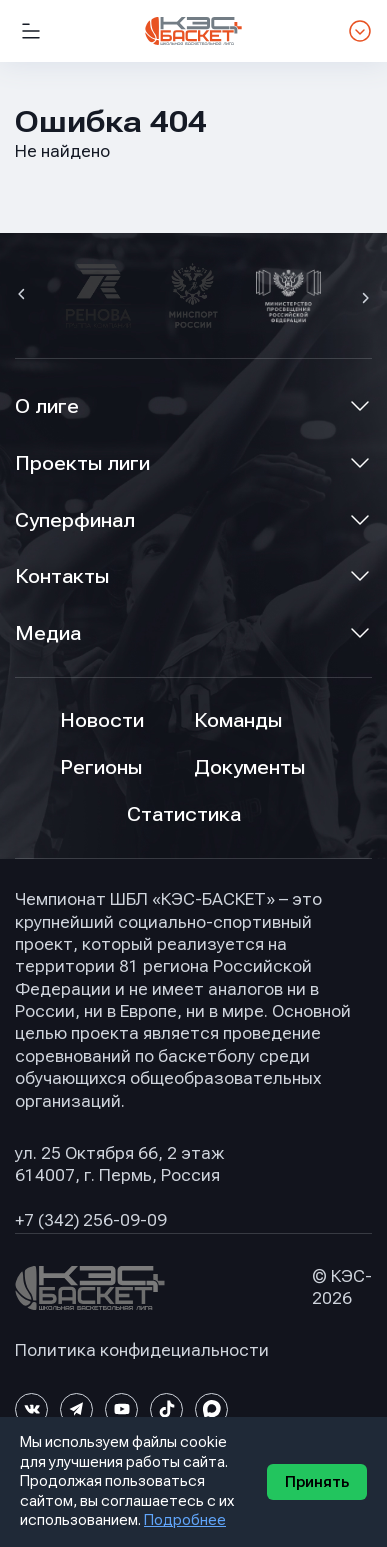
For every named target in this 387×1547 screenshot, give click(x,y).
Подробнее (185, 1520)
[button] (24, 296)
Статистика (184, 814)
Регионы (101, 767)
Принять (317, 1482)
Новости (102, 720)
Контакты (62, 576)
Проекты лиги (82, 463)
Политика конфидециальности (142, 1350)
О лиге (47, 406)
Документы (249, 767)
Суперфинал (75, 520)
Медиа (48, 633)
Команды (238, 720)
